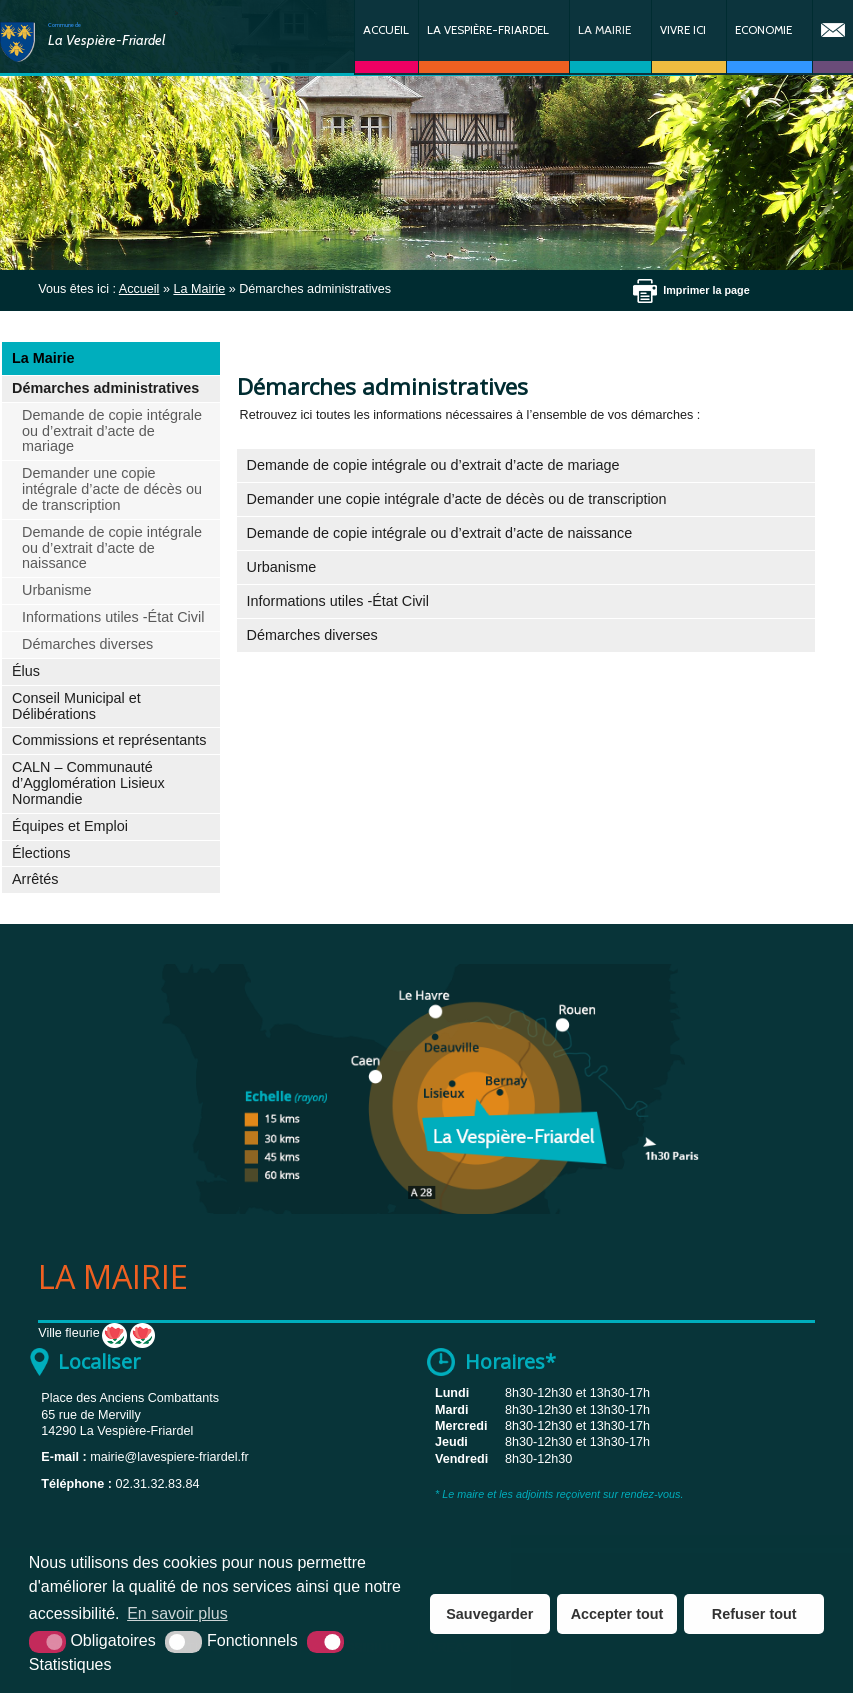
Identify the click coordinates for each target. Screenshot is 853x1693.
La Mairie (604, 30)
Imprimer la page (706, 290)
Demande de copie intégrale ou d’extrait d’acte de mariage (112, 431)
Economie (763, 30)
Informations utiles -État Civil (113, 617)
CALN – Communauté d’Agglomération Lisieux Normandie (88, 783)
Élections (41, 853)
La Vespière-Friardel (488, 30)
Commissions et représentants (109, 740)
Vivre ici (683, 30)
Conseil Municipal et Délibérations (76, 706)
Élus (26, 671)
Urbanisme (57, 590)
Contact (833, 36)
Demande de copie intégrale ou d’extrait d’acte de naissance (112, 548)
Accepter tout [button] (617, 1614)
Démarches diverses (87, 644)
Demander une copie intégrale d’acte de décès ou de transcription (112, 489)
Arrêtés (35, 879)
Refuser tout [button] (754, 1614)
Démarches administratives (105, 388)
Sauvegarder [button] (489, 1614)
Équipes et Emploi (70, 826)
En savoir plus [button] (177, 1613)
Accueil (386, 30)
